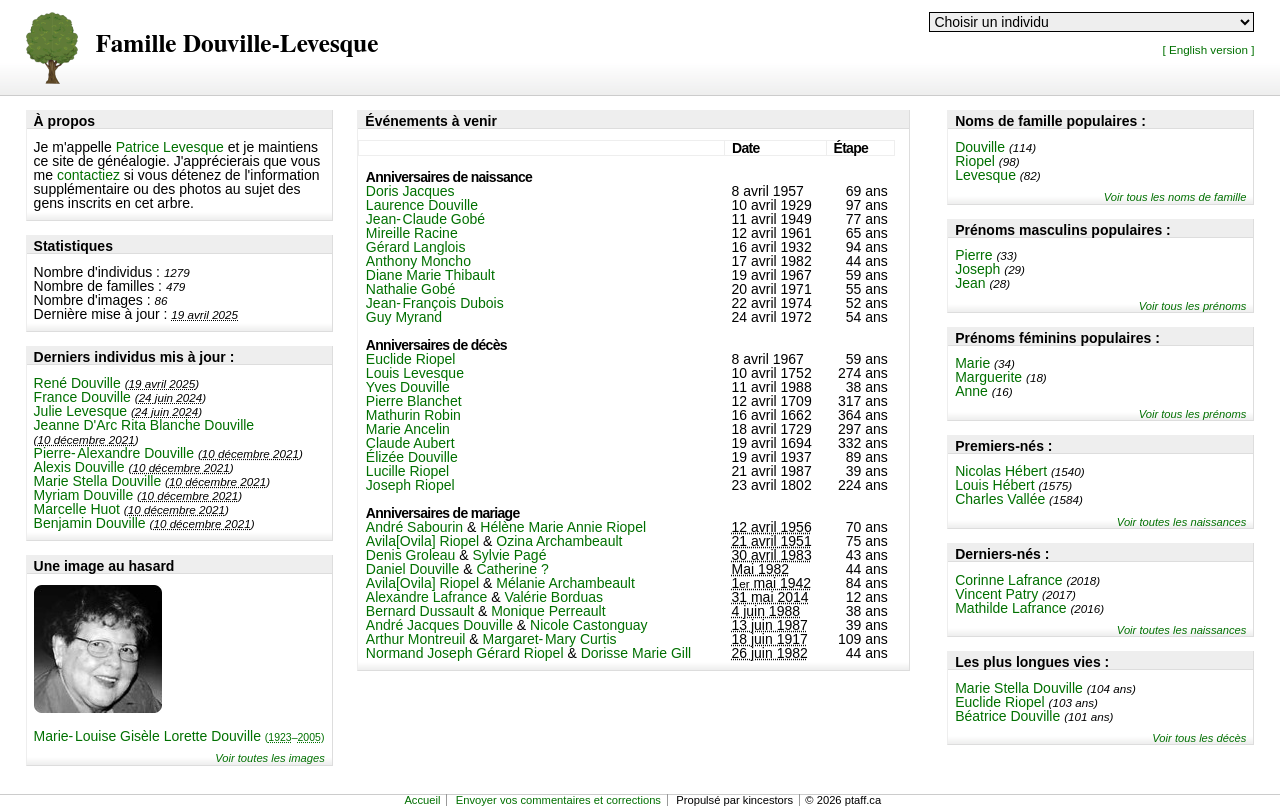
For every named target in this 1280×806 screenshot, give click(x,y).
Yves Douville (408, 387)
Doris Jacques (410, 191)
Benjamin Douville (90, 523)
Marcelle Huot (77, 509)
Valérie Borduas (553, 597)
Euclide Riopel (1000, 702)
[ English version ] (1208, 49)
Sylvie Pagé (509, 555)
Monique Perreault (548, 611)
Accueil (422, 800)
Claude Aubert (410, 443)
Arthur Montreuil (416, 639)
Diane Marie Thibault (430, 275)
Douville (980, 147)
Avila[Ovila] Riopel (422, 541)
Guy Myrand (404, 317)
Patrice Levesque (170, 147)
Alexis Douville (79, 467)
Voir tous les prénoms (1193, 306)
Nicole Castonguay (589, 625)
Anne (971, 391)
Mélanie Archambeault (565, 583)
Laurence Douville (422, 205)
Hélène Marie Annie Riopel (563, 527)
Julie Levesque (80, 411)
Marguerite (988, 377)
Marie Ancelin (408, 429)
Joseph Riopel (410, 485)
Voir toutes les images (270, 758)
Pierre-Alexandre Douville (114, 453)
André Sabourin (414, 527)
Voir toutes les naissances (1182, 522)
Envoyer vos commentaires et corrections (558, 800)
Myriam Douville (84, 495)
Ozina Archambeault (559, 541)
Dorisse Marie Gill (636, 653)
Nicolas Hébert (1001, 471)
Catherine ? (512, 569)
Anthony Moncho (418, 261)
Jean (970, 283)
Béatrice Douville (1007, 716)
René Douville (77, 383)
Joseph (977, 269)
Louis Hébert (994, 485)
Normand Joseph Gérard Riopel (465, 653)
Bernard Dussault (420, 611)
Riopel (975, 161)
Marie (972, 363)
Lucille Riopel (407, 471)
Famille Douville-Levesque (237, 44)
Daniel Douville (412, 569)
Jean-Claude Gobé (425, 219)
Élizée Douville (412, 457)
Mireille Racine (412, 233)
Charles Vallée (1000, 499)
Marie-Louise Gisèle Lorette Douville (179, 736)
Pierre (973, 255)
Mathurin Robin (413, 415)
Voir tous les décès (1199, 738)
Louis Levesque (415, 373)
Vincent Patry (996, 594)
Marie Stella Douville (98, 481)
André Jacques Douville (439, 625)
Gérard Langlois (416, 247)
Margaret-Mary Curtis (550, 639)
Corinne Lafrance (1008, 580)
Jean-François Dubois (435, 303)
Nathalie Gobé (411, 289)
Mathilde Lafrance (1010, 608)
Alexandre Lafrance (426, 597)
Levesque (985, 175)
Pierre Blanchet (414, 401)
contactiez (88, 175)
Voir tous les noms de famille (1175, 197)
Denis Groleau (411, 555)
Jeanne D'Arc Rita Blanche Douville (144, 425)
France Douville (82, 397)
